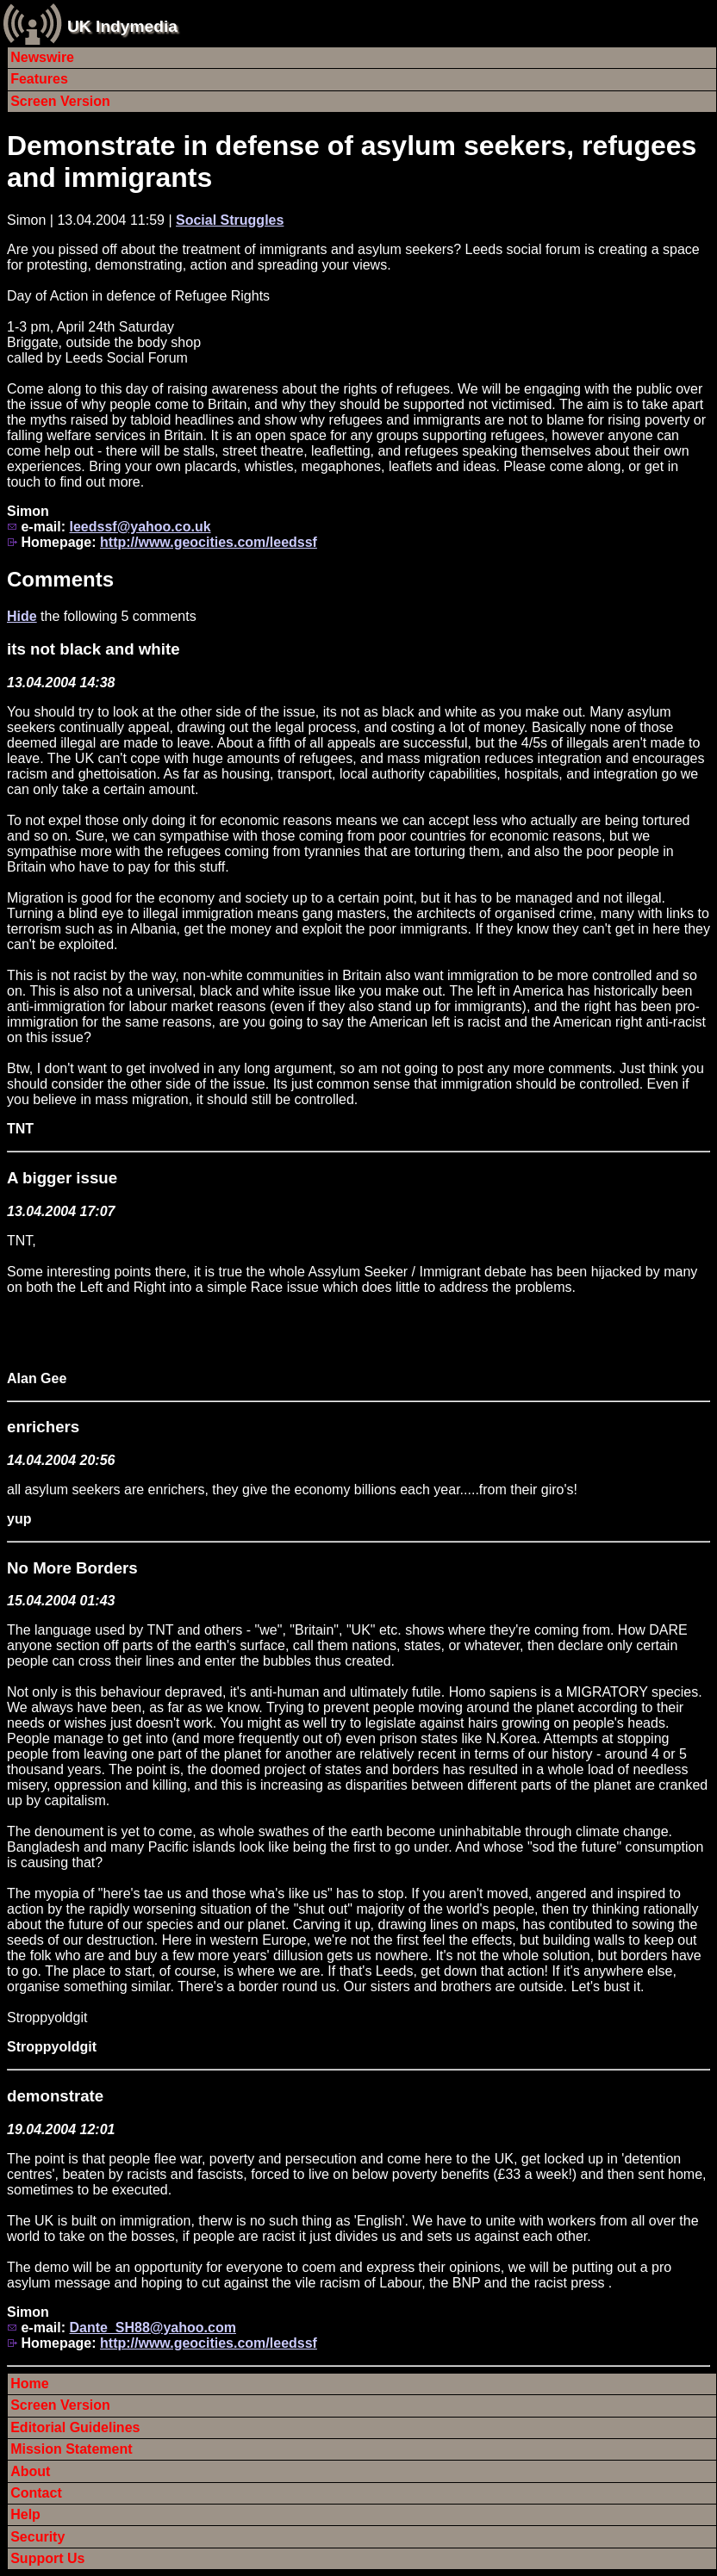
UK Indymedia (122, 26)
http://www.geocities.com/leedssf (208, 542)
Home (29, 2383)
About (30, 2471)
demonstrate (55, 2096)
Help (25, 2514)
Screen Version (60, 101)
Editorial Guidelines (75, 2427)
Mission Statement (71, 2449)
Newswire (42, 57)
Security (37, 2536)
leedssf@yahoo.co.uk (139, 526)
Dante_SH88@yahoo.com (152, 2327)
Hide (22, 616)
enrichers (43, 1427)
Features (39, 78)
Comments (60, 579)
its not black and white (93, 649)
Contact (36, 2493)
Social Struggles (230, 220)
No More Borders (72, 1568)
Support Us (47, 2558)
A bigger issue (62, 1178)
